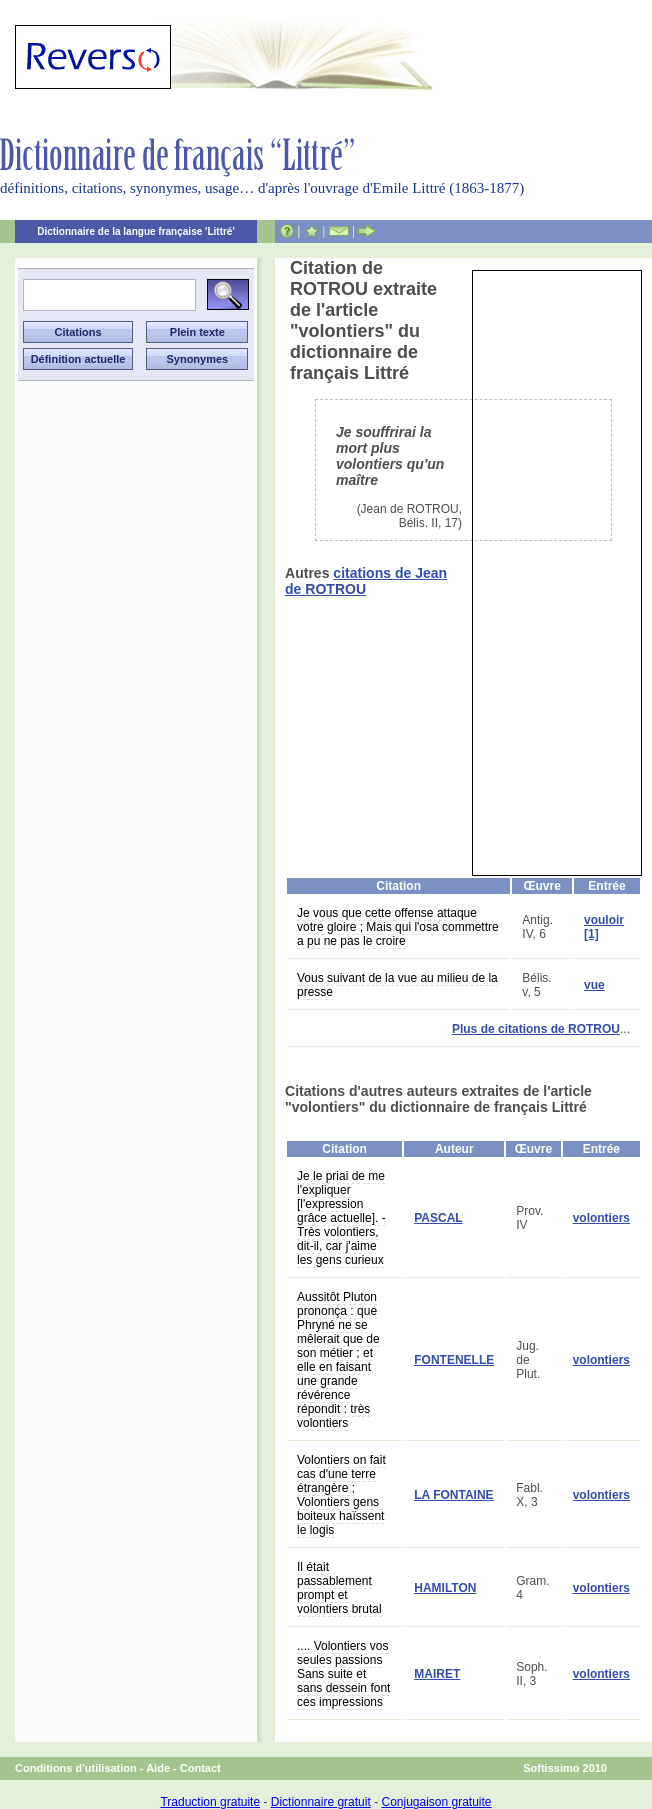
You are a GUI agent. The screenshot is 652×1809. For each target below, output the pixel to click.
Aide (158, 1768)
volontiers (601, 1218)
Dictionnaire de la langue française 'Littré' (136, 231)
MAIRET (437, 1674)
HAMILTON (445, 1588)
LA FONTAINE (453, 1495)
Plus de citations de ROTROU (536, 1029)
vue (594, 985)
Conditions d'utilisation (76, 1768)
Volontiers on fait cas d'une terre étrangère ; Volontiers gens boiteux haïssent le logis (341, 1495)
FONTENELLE (454, 1360)
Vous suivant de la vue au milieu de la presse (397, 985)
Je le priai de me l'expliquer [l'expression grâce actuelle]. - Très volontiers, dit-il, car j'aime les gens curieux (341, 1218)
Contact (200, 1768)
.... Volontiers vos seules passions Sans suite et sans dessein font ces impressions (343, 1674)
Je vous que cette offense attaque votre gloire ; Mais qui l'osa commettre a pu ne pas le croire (398, 927)
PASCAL (438, 1218)
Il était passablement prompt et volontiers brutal (339, 1588)
